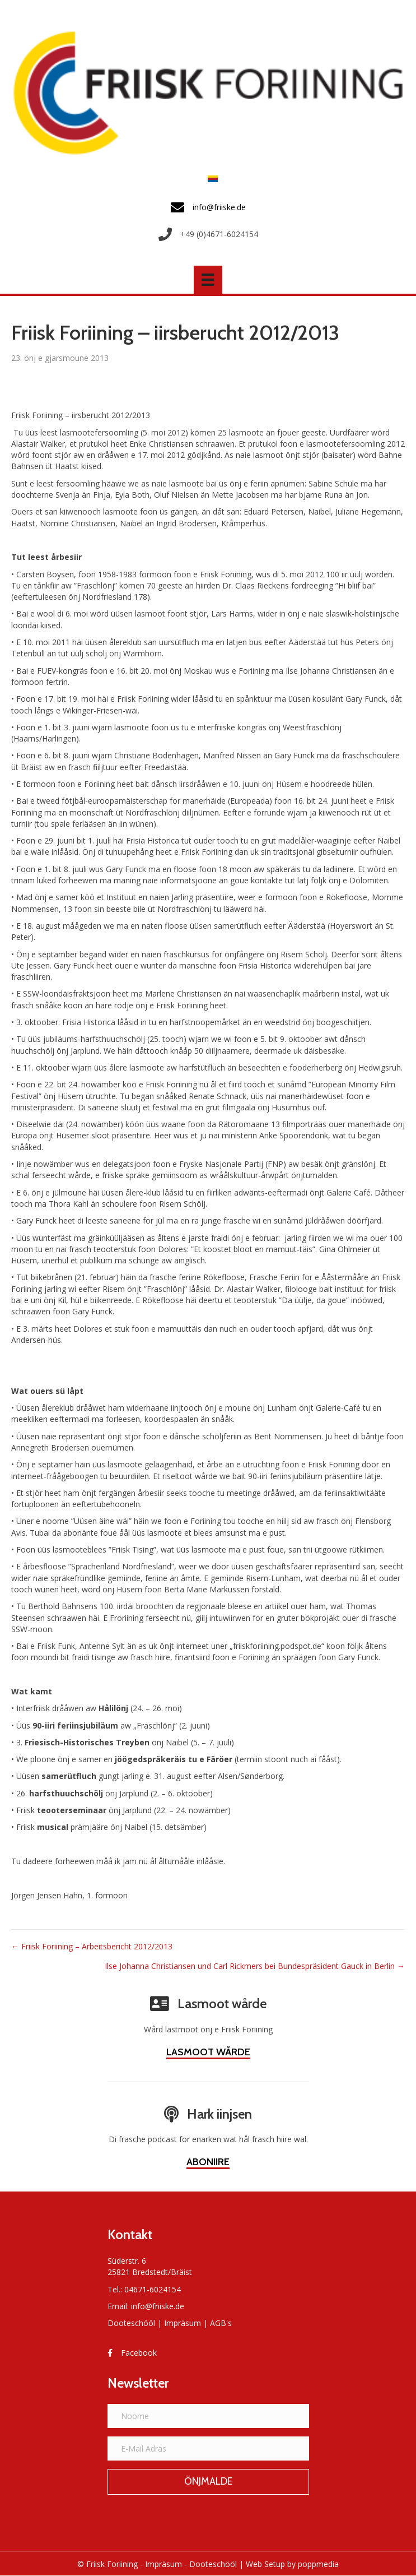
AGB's (221, 2323)
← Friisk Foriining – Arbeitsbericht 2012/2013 (91, 1946)
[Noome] (208, 2416)
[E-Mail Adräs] (208, 2448)
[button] (208, 2482)
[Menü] (208, 280)
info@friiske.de (157, 2306)
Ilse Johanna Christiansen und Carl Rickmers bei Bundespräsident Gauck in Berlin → (255, 1966)
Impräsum (182, 2323)
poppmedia (318, 2564)
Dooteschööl (131, 2323)
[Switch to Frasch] (210, 179)
